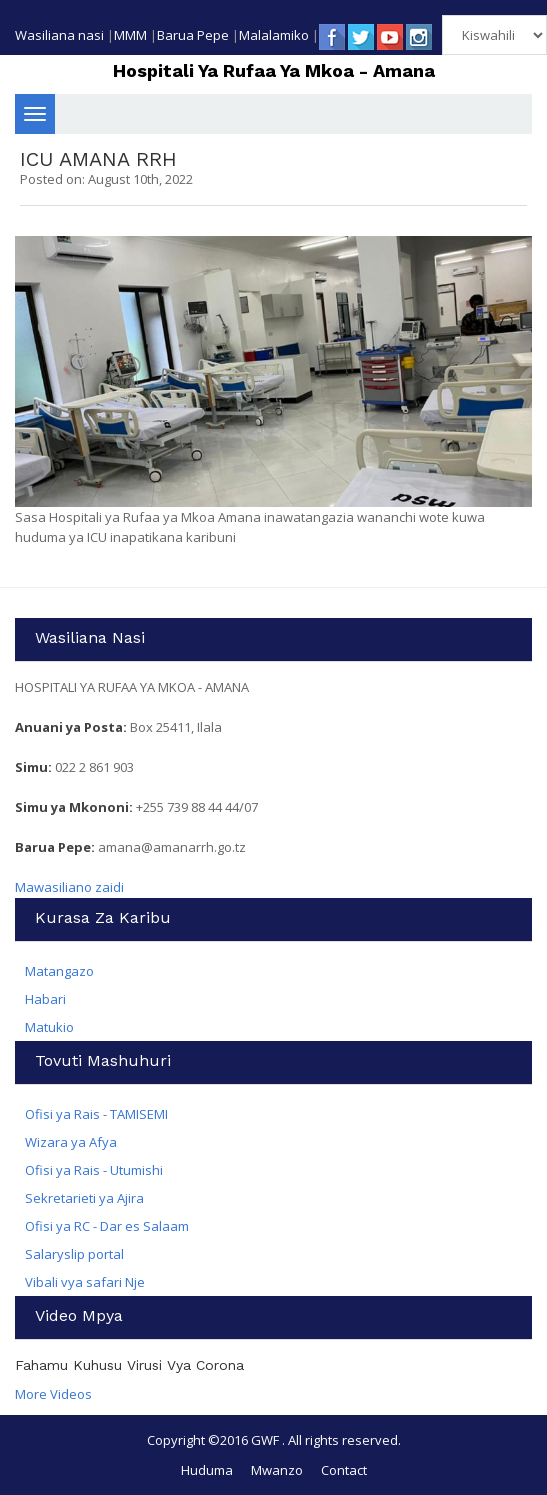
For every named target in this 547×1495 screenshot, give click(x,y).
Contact (344, 1470)
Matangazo (59, 971)
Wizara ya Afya (71, 1142)
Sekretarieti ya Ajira (84, 1198)
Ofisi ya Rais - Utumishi (94, 1170)
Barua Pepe (193, 35)
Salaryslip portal (74, 1254)
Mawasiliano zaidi (69, 887)
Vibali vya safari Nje (85, 1282)
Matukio (49, 1027)
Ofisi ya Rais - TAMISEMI (96, 1114)
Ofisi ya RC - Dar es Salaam (107, 1226)
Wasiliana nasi (59, 35)
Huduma (207, 1470)
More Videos (53, 1394)
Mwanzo (277, 1470)
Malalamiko (274, 35)
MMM (130, 35)
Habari (45, 999)
